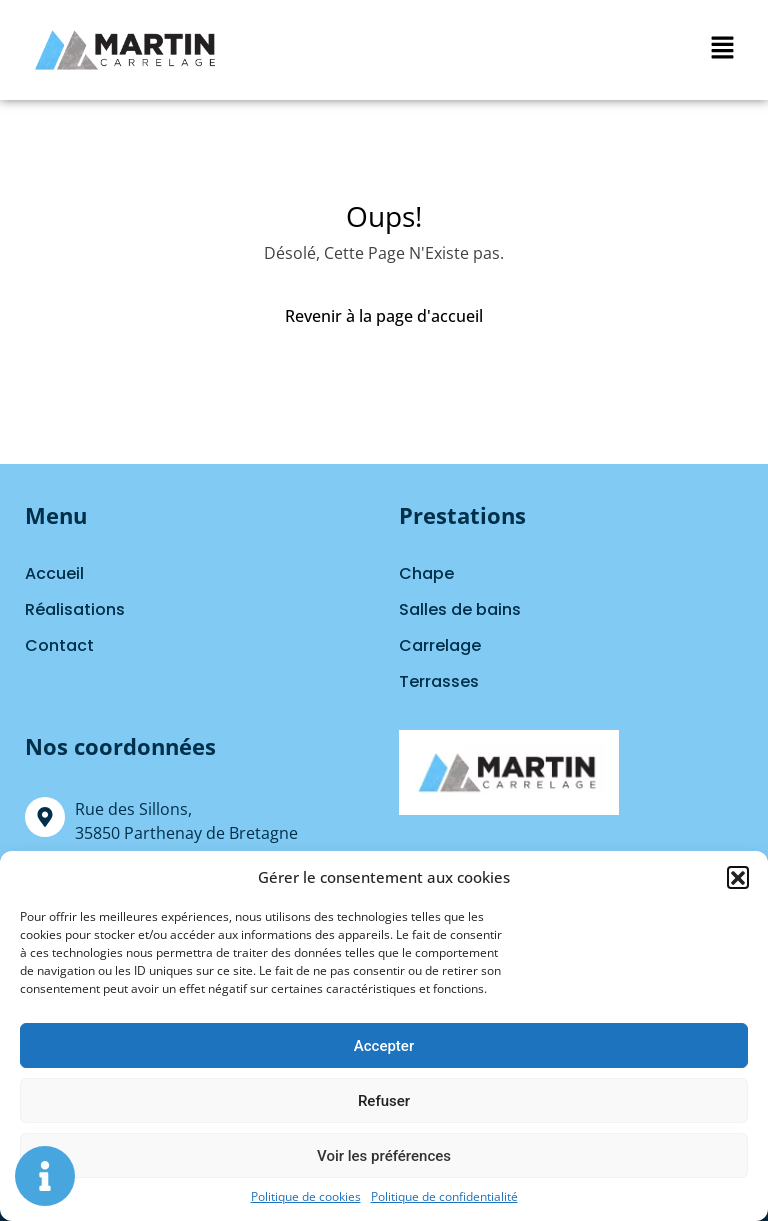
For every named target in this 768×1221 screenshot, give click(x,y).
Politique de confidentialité (444, 1196)
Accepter (384, 1046)
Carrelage (440, 645)
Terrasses (439, 681)
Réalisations (75, 609)
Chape (426, 573)
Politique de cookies (306, 1196)
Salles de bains (460, 609)
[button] (738, 877)
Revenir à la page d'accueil (384, 316)
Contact (59, 645)
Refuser (384, 1101)
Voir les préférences (384, 1156)
